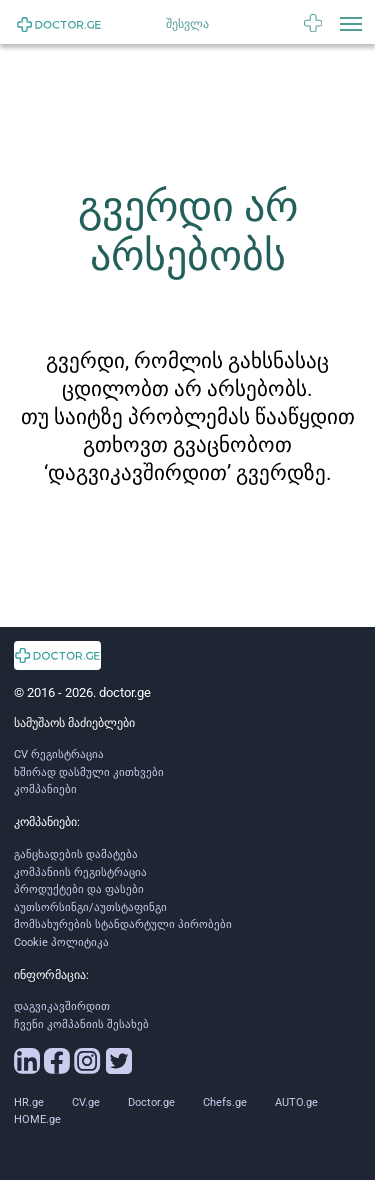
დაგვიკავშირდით (62, 1006)
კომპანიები (45, 789)
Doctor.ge (151, 1102)
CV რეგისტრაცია (59, 754)
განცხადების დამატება (76, 854)
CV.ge (86, 1102)
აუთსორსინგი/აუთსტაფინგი (90, 907)
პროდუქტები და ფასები (79, 889)
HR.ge (29, 1102)
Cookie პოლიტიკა (61, 942)
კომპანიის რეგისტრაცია (80, 872)
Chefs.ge (225, 1102)
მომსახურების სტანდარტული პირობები (123, 924)
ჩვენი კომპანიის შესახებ (81, 1024)
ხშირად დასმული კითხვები (89, 772)
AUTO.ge (296, 1102)
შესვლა (187, 24)
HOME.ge (37, 1119)
